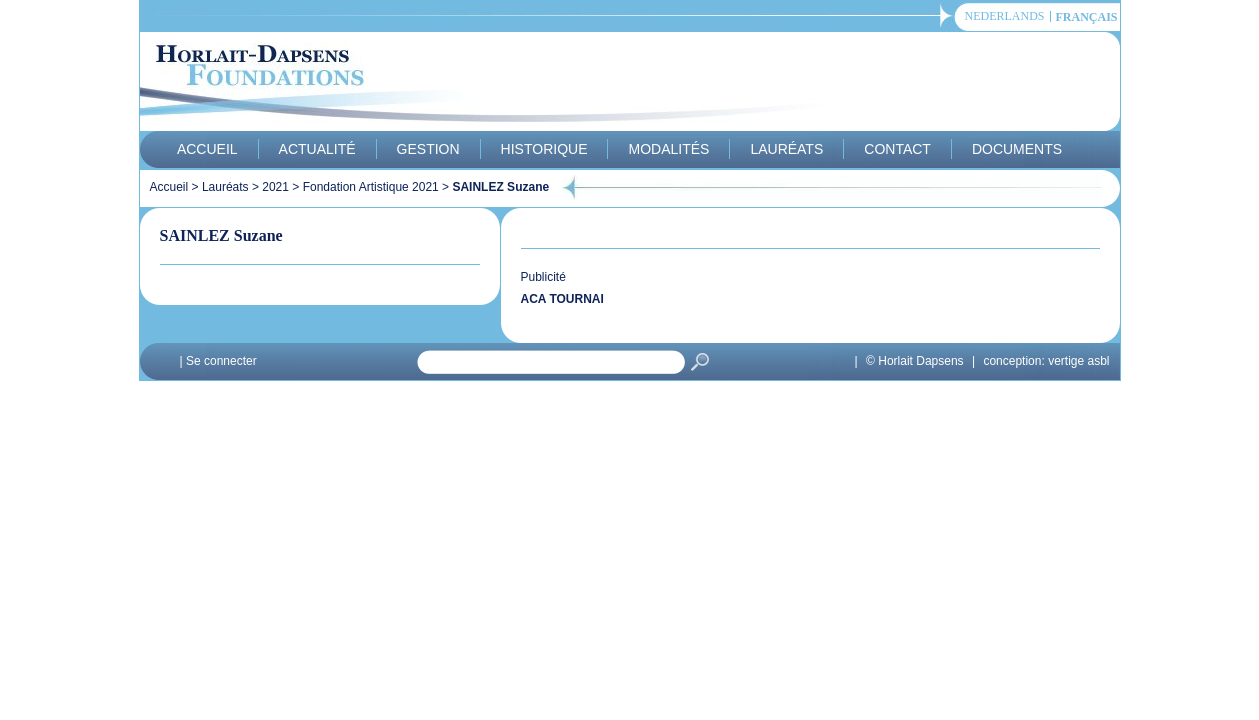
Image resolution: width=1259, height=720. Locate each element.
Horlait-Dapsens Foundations (499, 84)
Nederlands (1005, 16)
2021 (275, 187)
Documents (1017, 149)
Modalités (668, 149)
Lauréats (786, 149)
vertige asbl (1078, 361)
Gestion (428, 149)
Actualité (317, 149)
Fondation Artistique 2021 (371, 187)
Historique (544, 149)
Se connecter (221, 361)
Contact (897, 149)
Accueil (207, 149)
